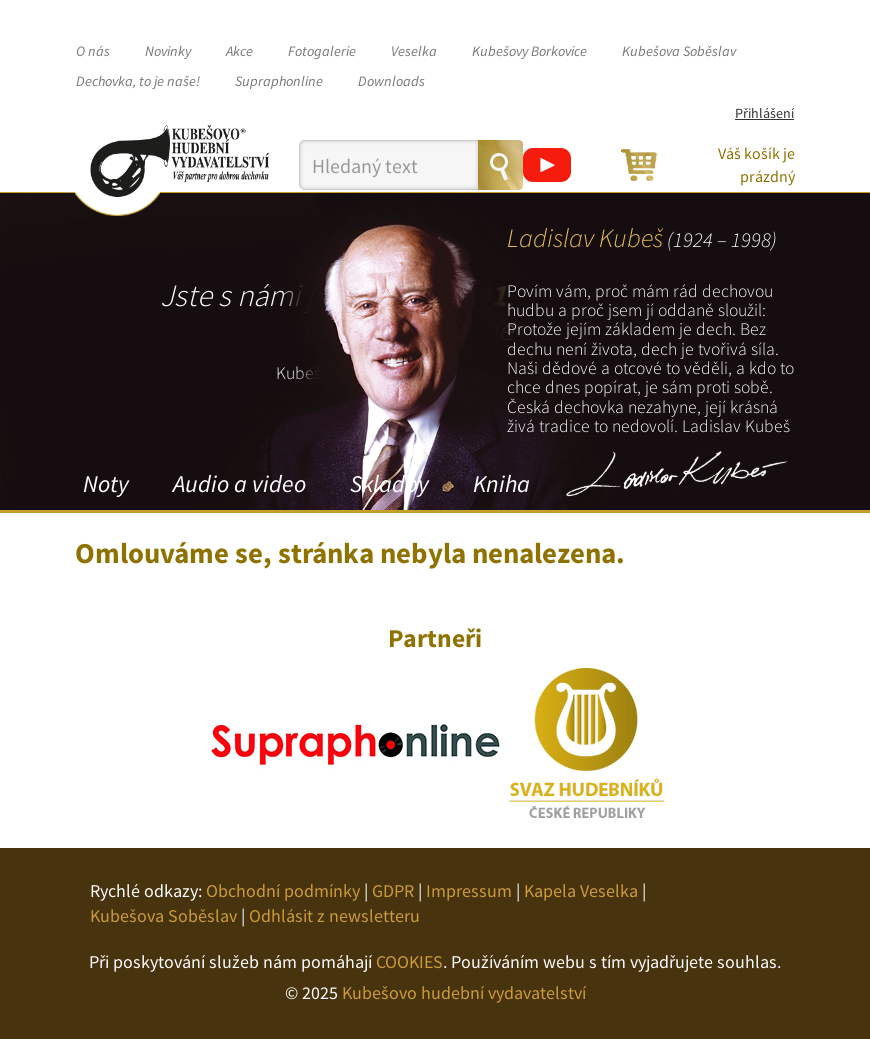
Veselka (414, 51)
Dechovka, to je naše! (138, 81)
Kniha (501, 483)
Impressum (469, 890)
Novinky (168, 51)
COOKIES (409, 961)
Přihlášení (764, 113)
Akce (239, 51)
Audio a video (239, 483)
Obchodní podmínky (283, 890)
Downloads (391, 81)
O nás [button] (93, 51)
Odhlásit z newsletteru (334, 915)
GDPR (393, 890)
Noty (106, 483)
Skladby (389, 483)
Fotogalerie (322, 51)
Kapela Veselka (581, 890)
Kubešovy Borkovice (529, 51)
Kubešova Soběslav (679, 51)
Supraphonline (279, 81)
